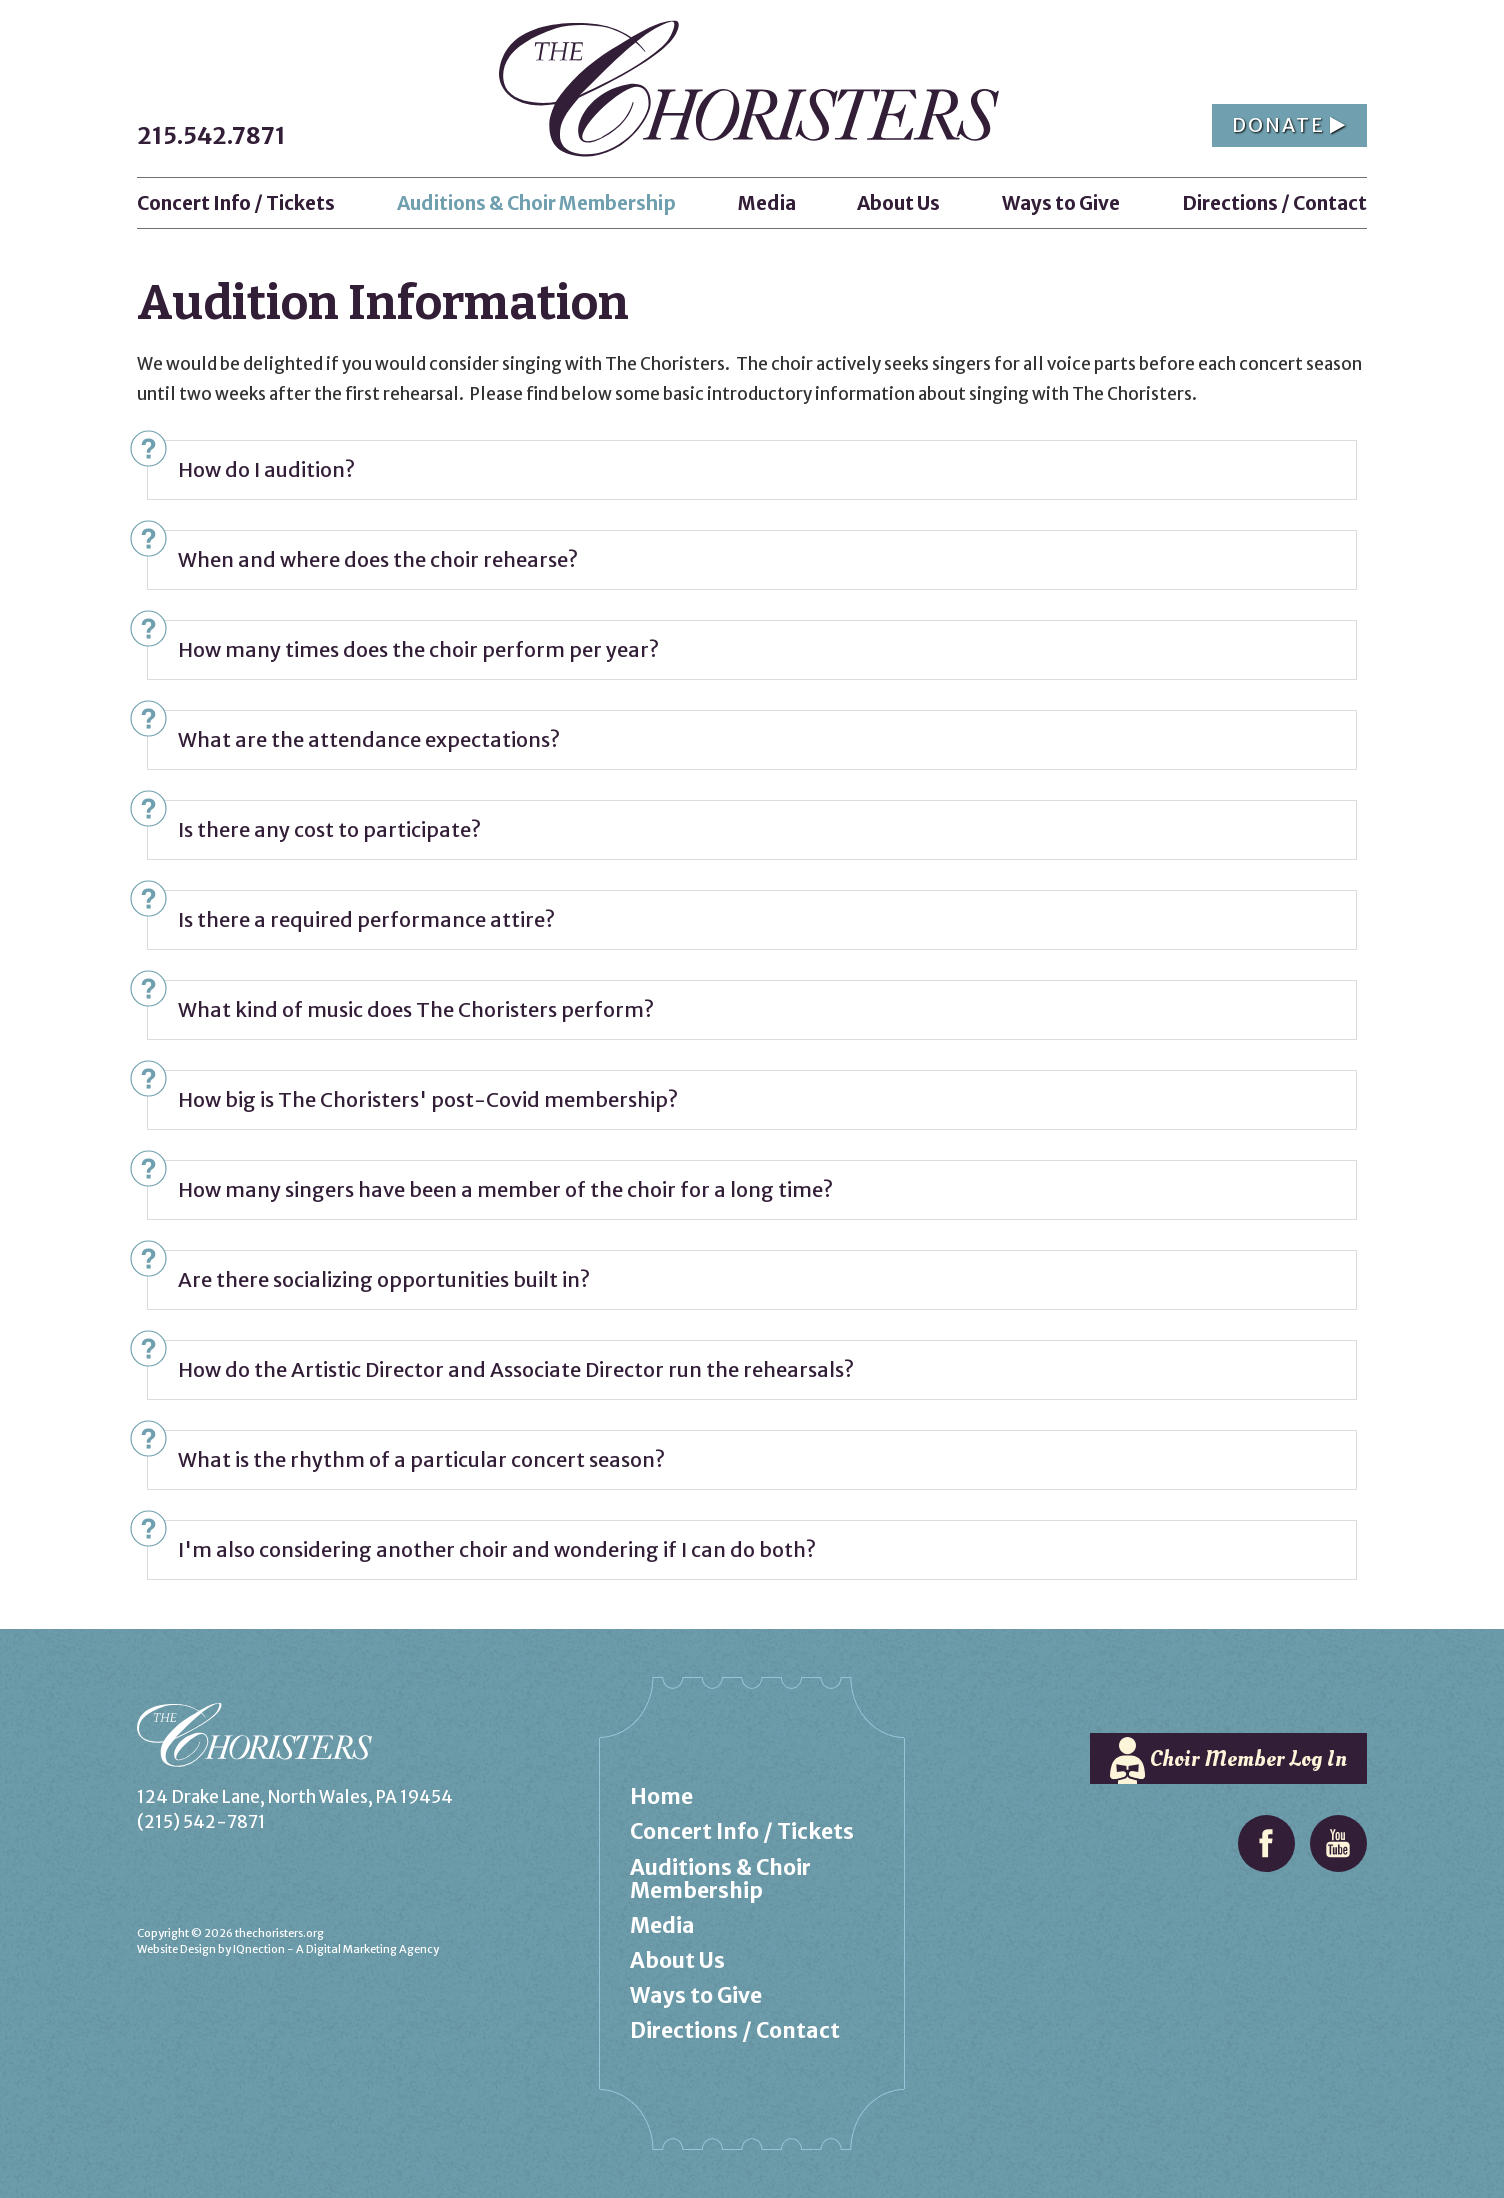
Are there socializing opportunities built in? (384, 1279)
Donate (1289, 125)
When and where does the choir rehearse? (378, 559)
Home (661, 1796)
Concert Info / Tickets (742, 1831)
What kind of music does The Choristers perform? (416, 1009)
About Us (677, 1960)
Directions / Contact (735, 2030)
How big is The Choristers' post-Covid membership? (428, 1099)
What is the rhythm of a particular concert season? (421, 1459)
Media (662, 1925)
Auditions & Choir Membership (720, 1879)
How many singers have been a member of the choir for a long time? (505, 1189)
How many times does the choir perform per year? (418, 649)
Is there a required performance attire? (366, 919)
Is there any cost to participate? (329, 829)
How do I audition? (266, 469)
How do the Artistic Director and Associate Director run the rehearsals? (516, 1369)
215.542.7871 (211, 135)
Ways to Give (696, 1995)
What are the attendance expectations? (369, 739)
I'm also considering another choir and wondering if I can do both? (497, 1549)
